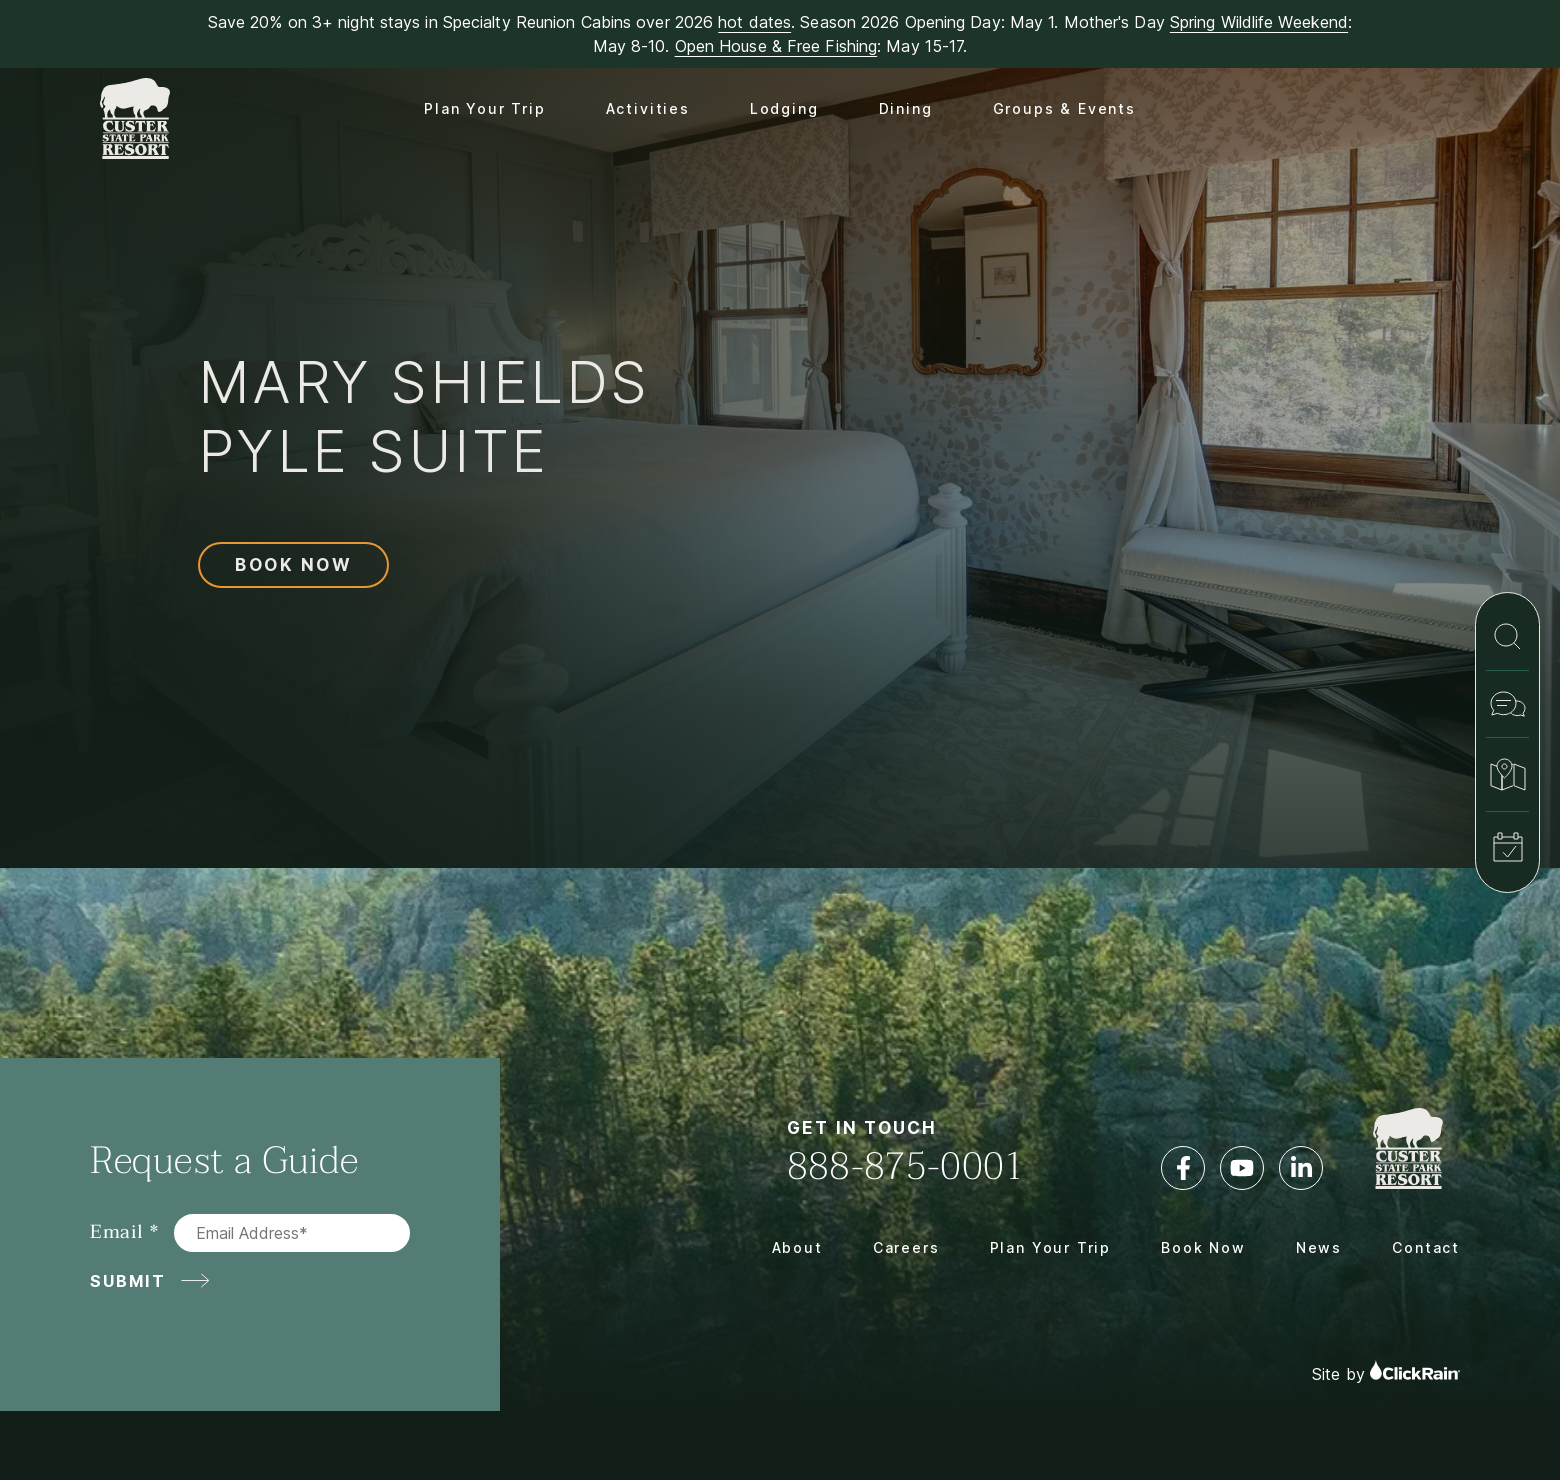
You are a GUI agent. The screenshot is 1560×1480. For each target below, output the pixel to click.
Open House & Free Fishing (776, 46)
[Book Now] (1507, 847)
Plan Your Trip (484, 108)
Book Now (293, 565)
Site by (1386, 1371)
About (797, 1247)
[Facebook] (1183, 1168)
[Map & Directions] (1507, 774)
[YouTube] (1242, 1168)
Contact (1426, 1247)
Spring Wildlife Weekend (1259, 22)
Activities (648, 108)
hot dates (754, 22)
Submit (128, 1281)
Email (117, 1232)
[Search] (1507, 636)
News (1319, 1247)
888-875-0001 (906, 1166)
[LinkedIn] (1301, 1168)
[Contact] (1507, 704)
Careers (906, 1247)
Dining (906, 108)
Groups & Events (1064, 108)
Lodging (784, 108)
